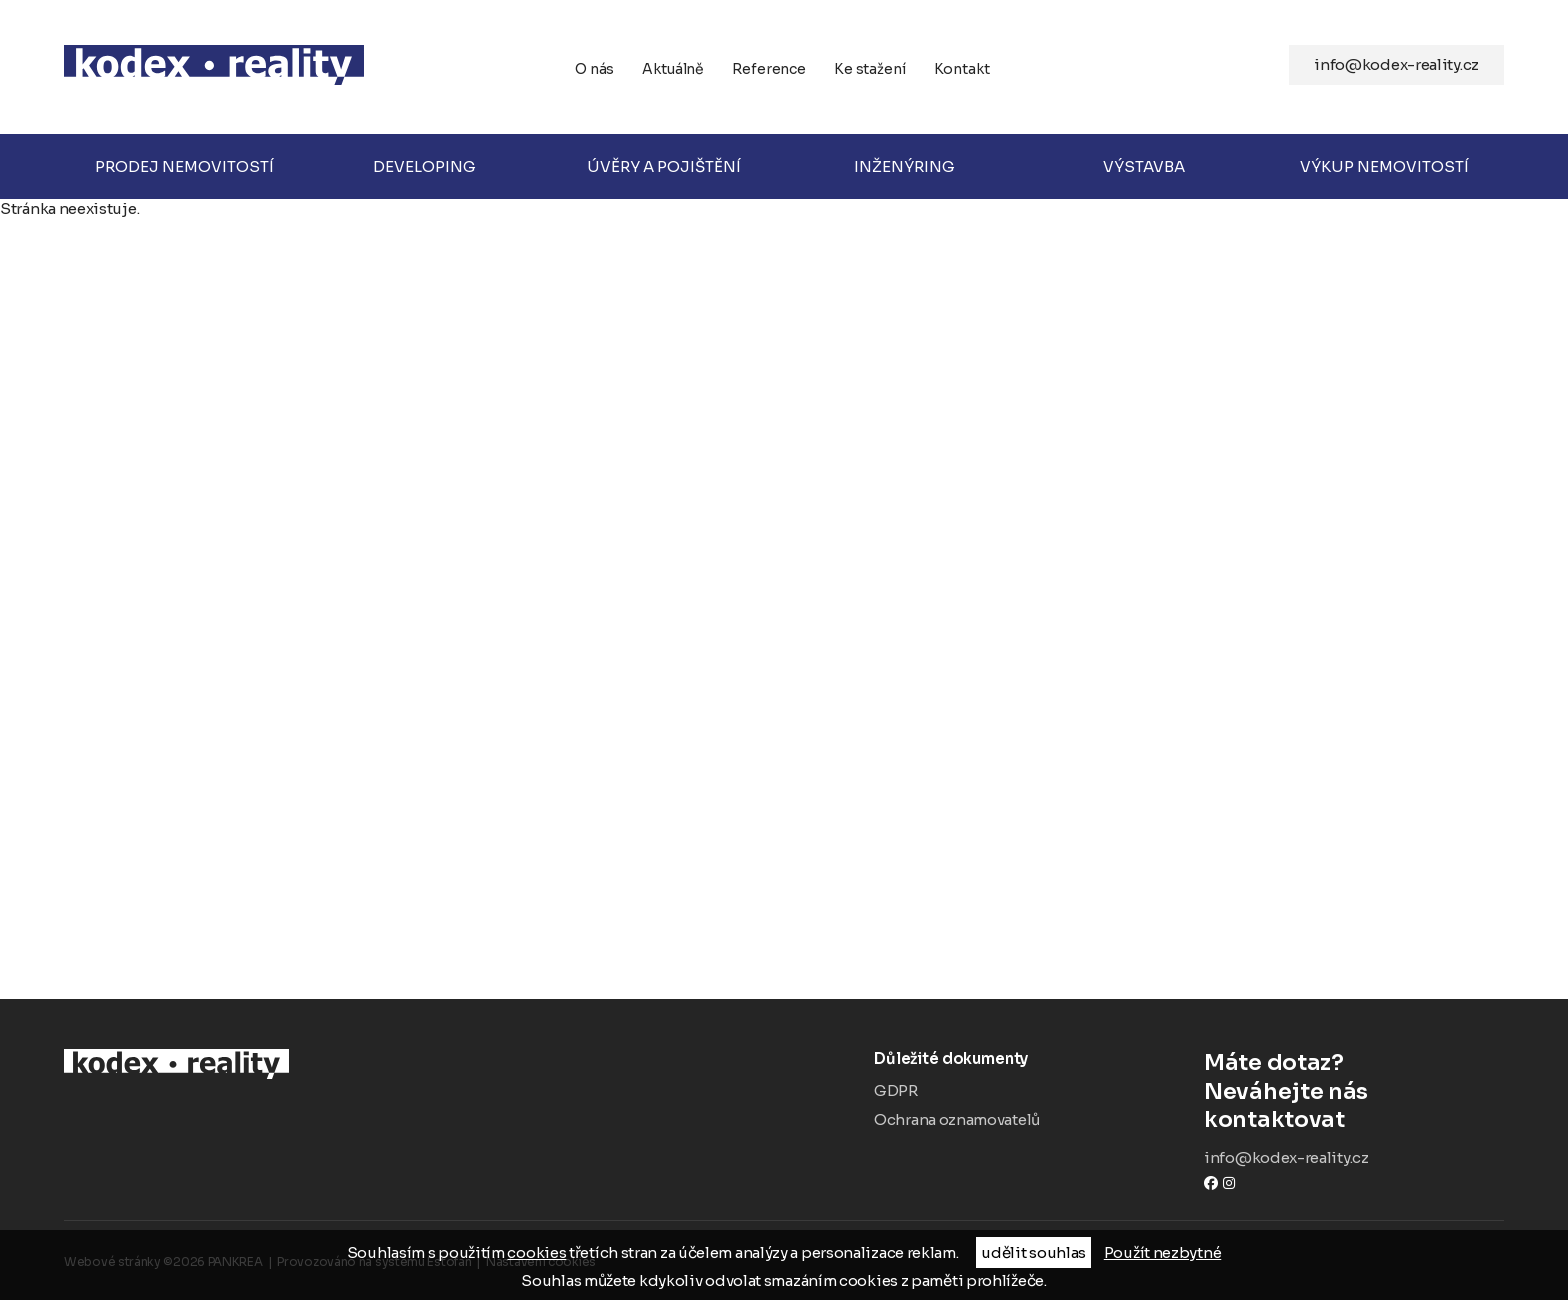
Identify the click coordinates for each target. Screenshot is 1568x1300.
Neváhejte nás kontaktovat (1354, 1091)
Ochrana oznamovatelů (957, 1119)
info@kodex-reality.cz (1396, 64)
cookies (536, 1252)
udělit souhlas (1033, 1252)
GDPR (896, 1090)
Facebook (1211, 1182)
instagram (1229, 1182)
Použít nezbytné (1163, 1252)
